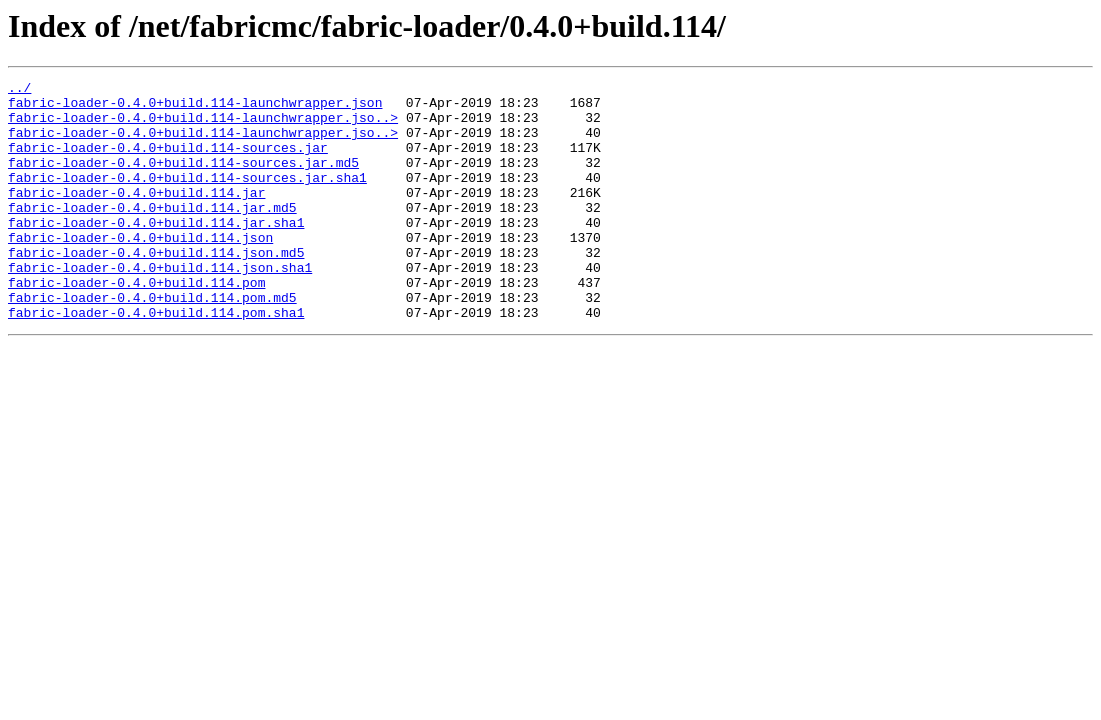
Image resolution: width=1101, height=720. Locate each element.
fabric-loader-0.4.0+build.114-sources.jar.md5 (183, 180)
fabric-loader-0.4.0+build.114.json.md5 (156, 288)
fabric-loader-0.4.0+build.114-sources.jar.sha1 (187, 198)
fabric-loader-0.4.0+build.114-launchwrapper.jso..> (203, 126)
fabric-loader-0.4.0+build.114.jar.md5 (152, 234)
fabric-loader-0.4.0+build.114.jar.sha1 (156, 252)
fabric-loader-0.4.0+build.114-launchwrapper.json (195, 108)
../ (19, 90)
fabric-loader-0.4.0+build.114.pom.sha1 (156, 360)
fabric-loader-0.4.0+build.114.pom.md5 (152, 342)
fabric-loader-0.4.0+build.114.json (140, 270)
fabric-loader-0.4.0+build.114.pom (136, 324)
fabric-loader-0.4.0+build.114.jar (136, 216)
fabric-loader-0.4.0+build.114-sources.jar (168, 162)
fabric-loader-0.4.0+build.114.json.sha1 (160, 306)
